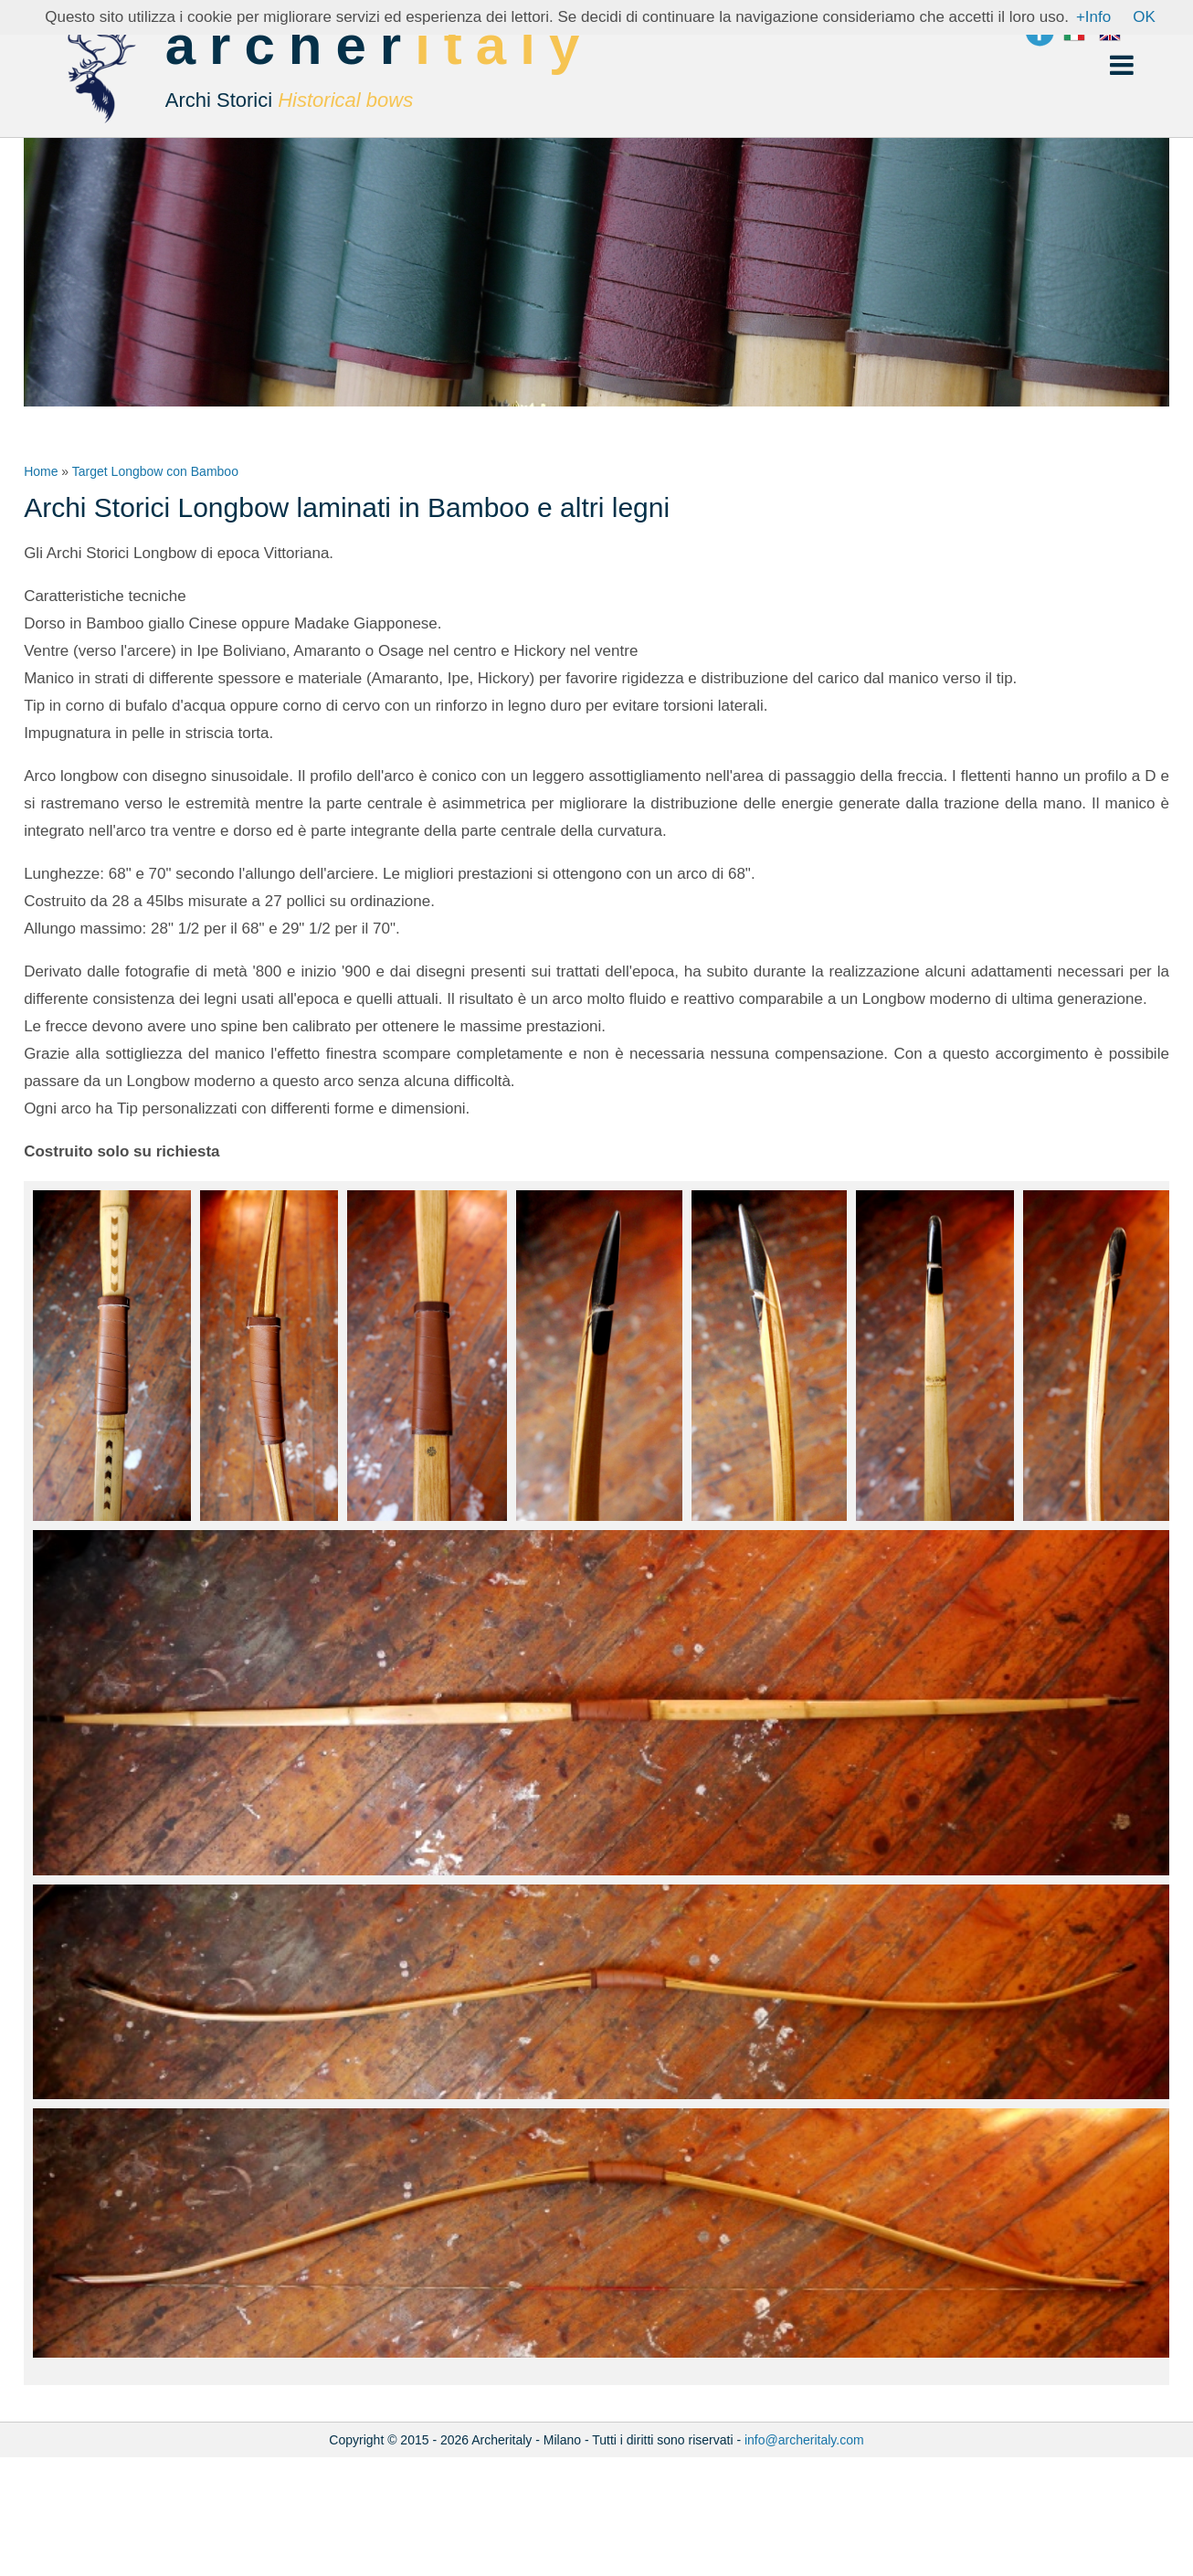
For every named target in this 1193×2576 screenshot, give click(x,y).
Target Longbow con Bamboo (155, 471)
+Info (1093, 17)
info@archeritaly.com (804, 2440)
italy (504, 45)
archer (379, 73)
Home (41, 471)
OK (1144, 17)
